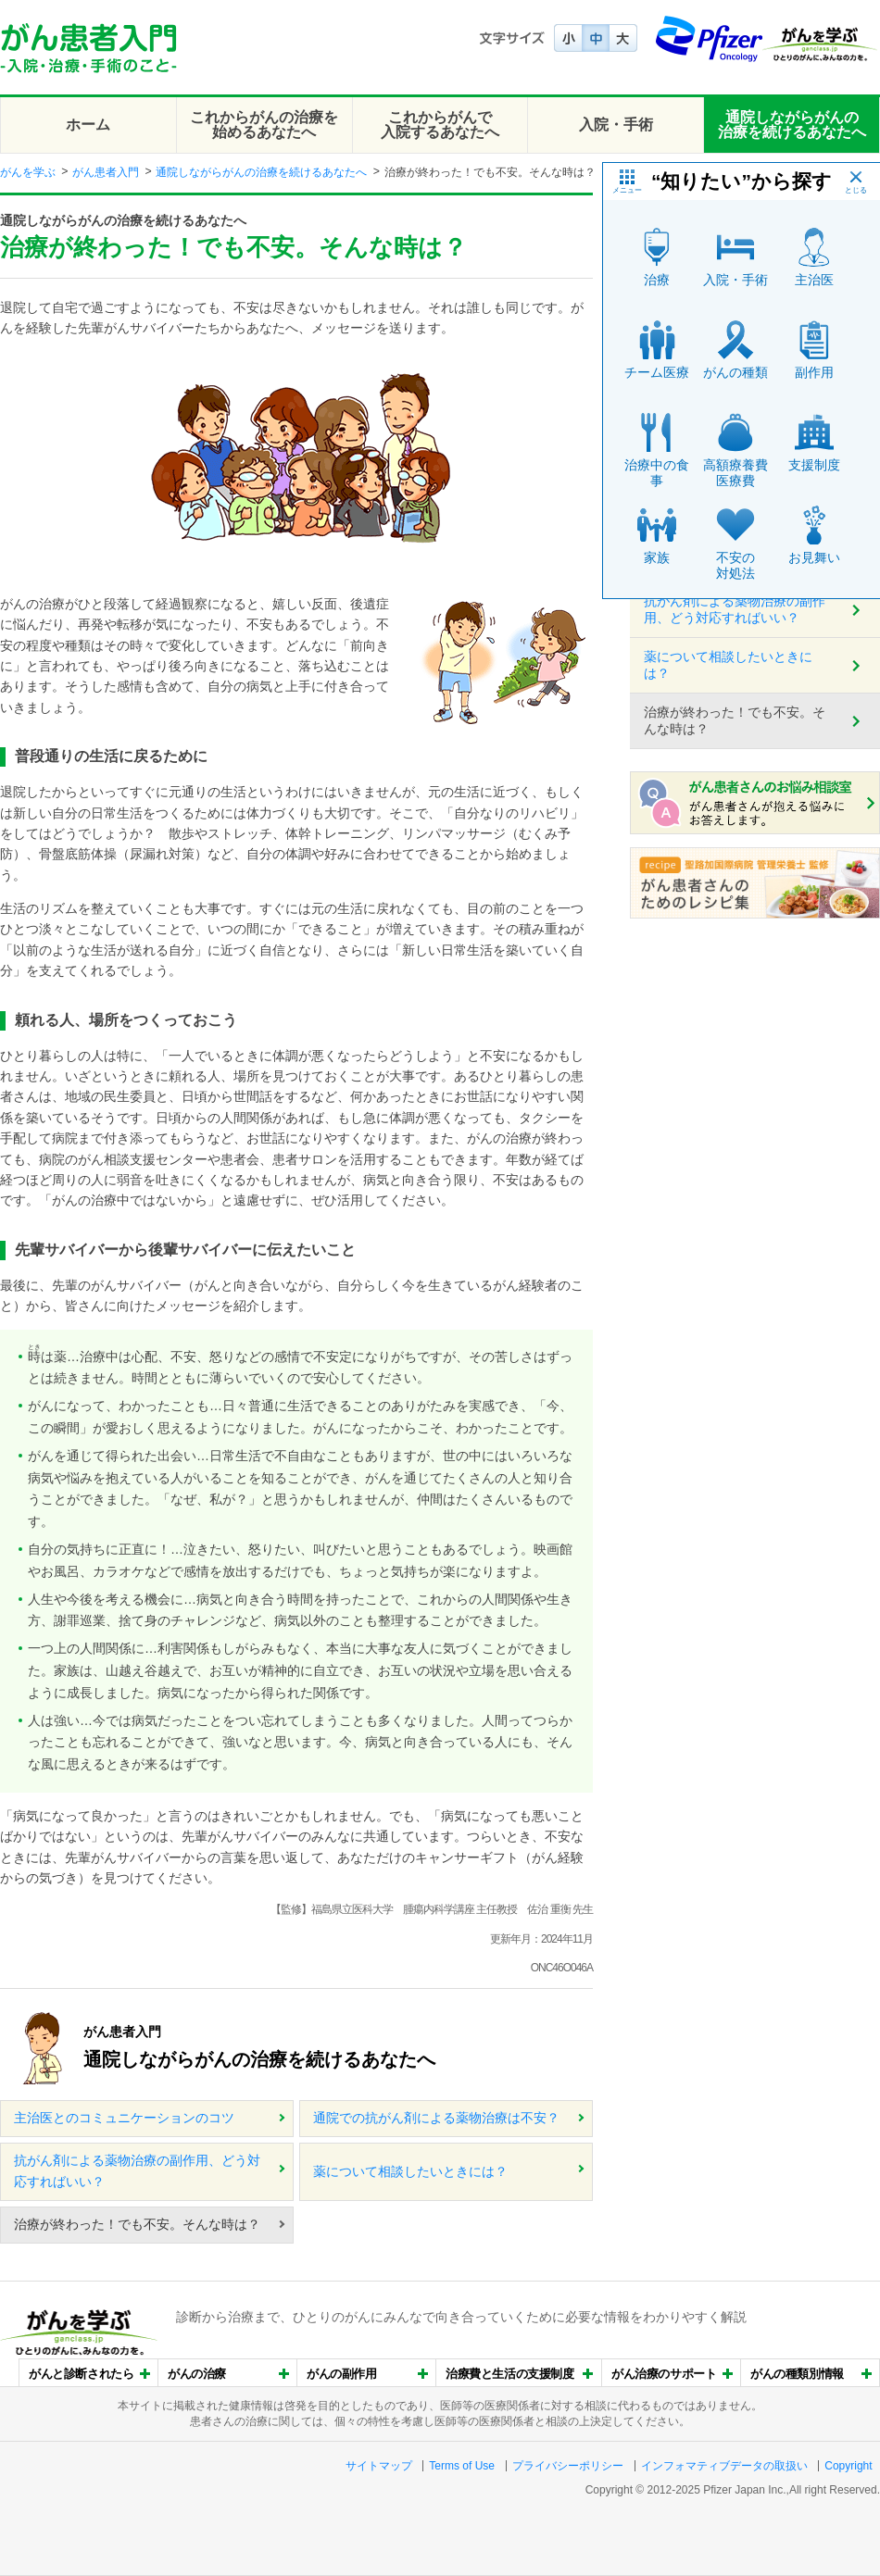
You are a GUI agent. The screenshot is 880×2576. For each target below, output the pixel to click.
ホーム (88, 124)
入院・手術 (616, 124)
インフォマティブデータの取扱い (724, 2465)
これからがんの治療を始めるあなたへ (264, 124)
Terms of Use (462, 2465)
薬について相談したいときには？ (410, 2171)
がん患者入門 (105, 172)
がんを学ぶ (28, 172)
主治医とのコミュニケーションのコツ (124, 2117)
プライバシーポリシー (567, 2465)
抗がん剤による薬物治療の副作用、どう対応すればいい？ (137, 2171)
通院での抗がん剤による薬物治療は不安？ (436, 2117)
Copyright (848, 2465)
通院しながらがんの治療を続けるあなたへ (792, 124)
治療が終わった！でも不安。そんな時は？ (137, 2224)
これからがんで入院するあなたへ (440, 124)
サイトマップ (379, 2465)
